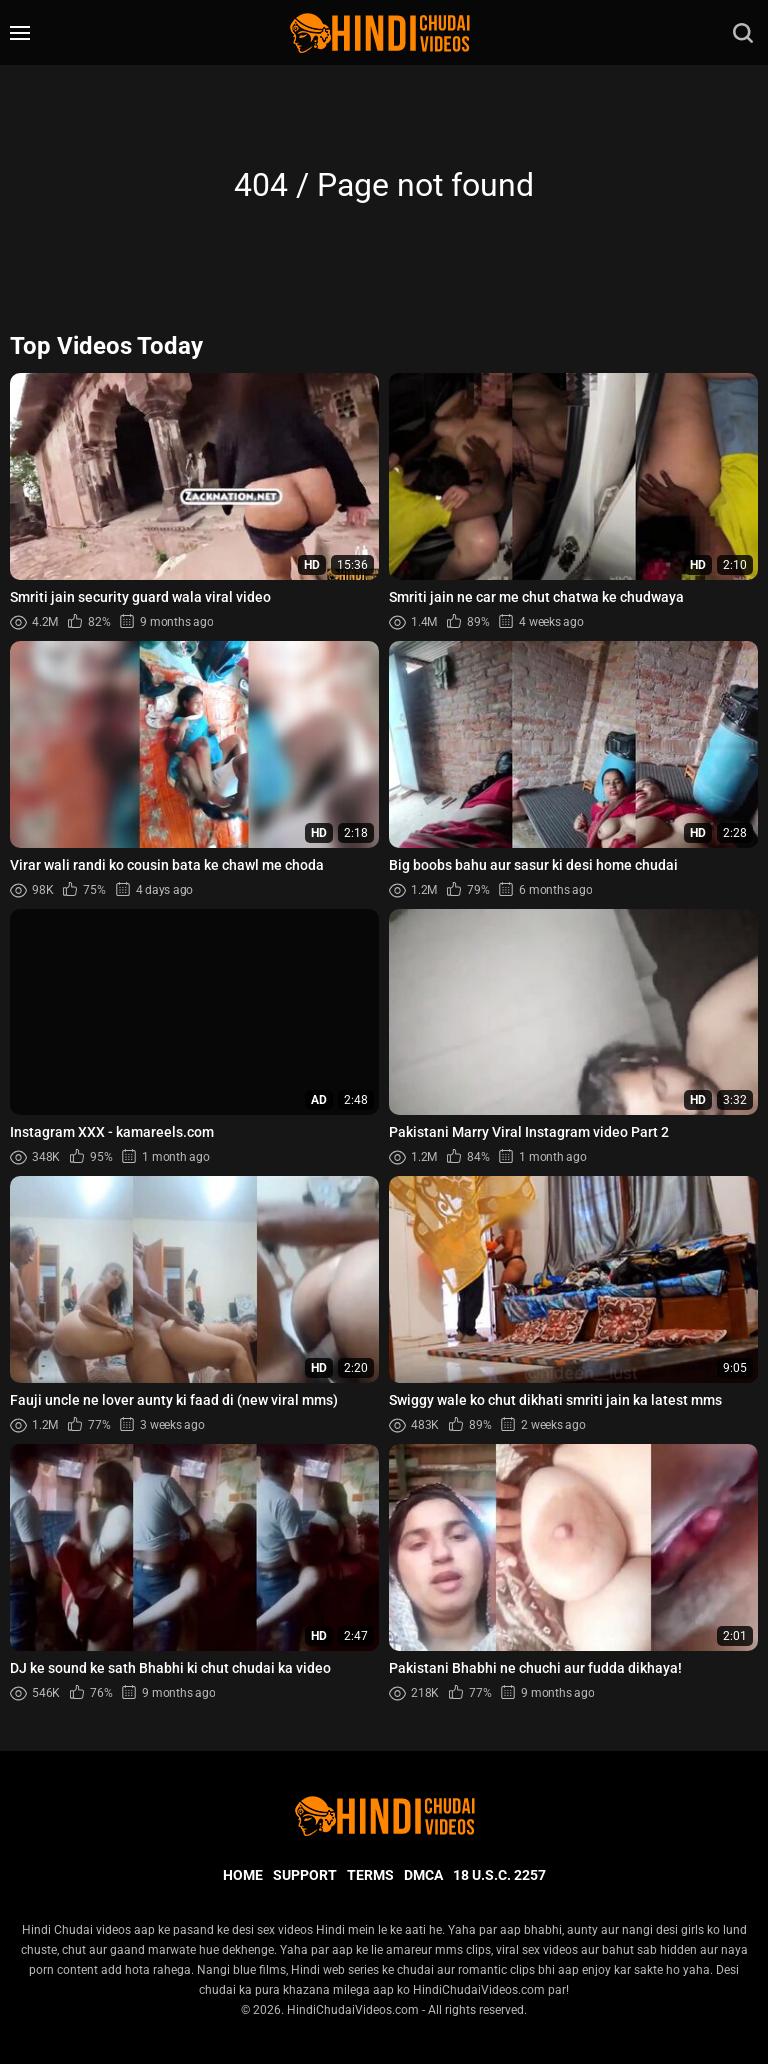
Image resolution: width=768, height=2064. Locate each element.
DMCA (423, 1875)
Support (305, 1875)
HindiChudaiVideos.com (353, 2010)
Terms (370, 1875)
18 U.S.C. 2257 (499, 1875)
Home (243, 1875)
